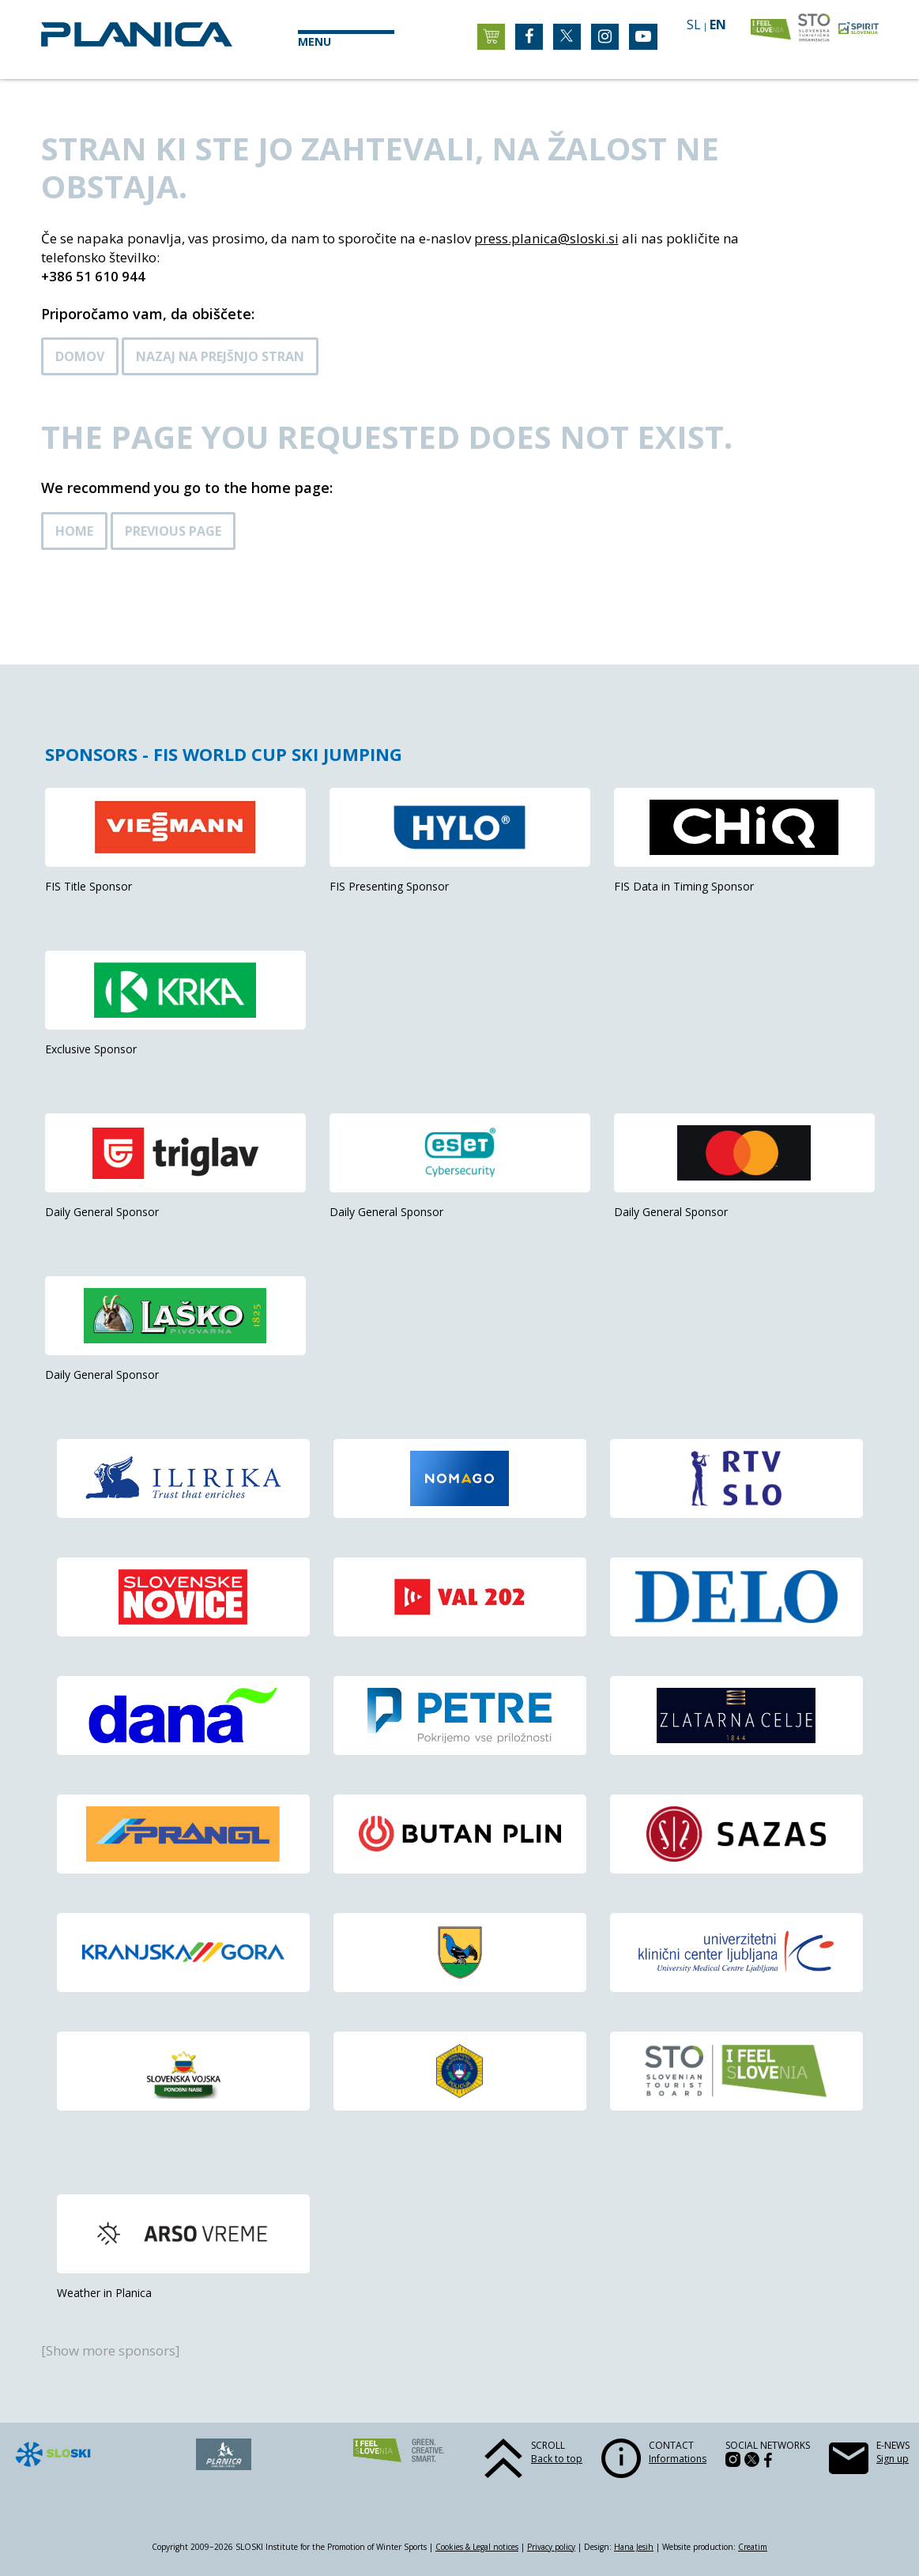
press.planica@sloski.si (546, 238)
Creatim (752, 2546)
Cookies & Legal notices (476, 2546)
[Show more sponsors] (110, 2350)
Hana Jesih (633, 2546)
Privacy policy (551, 2546)
